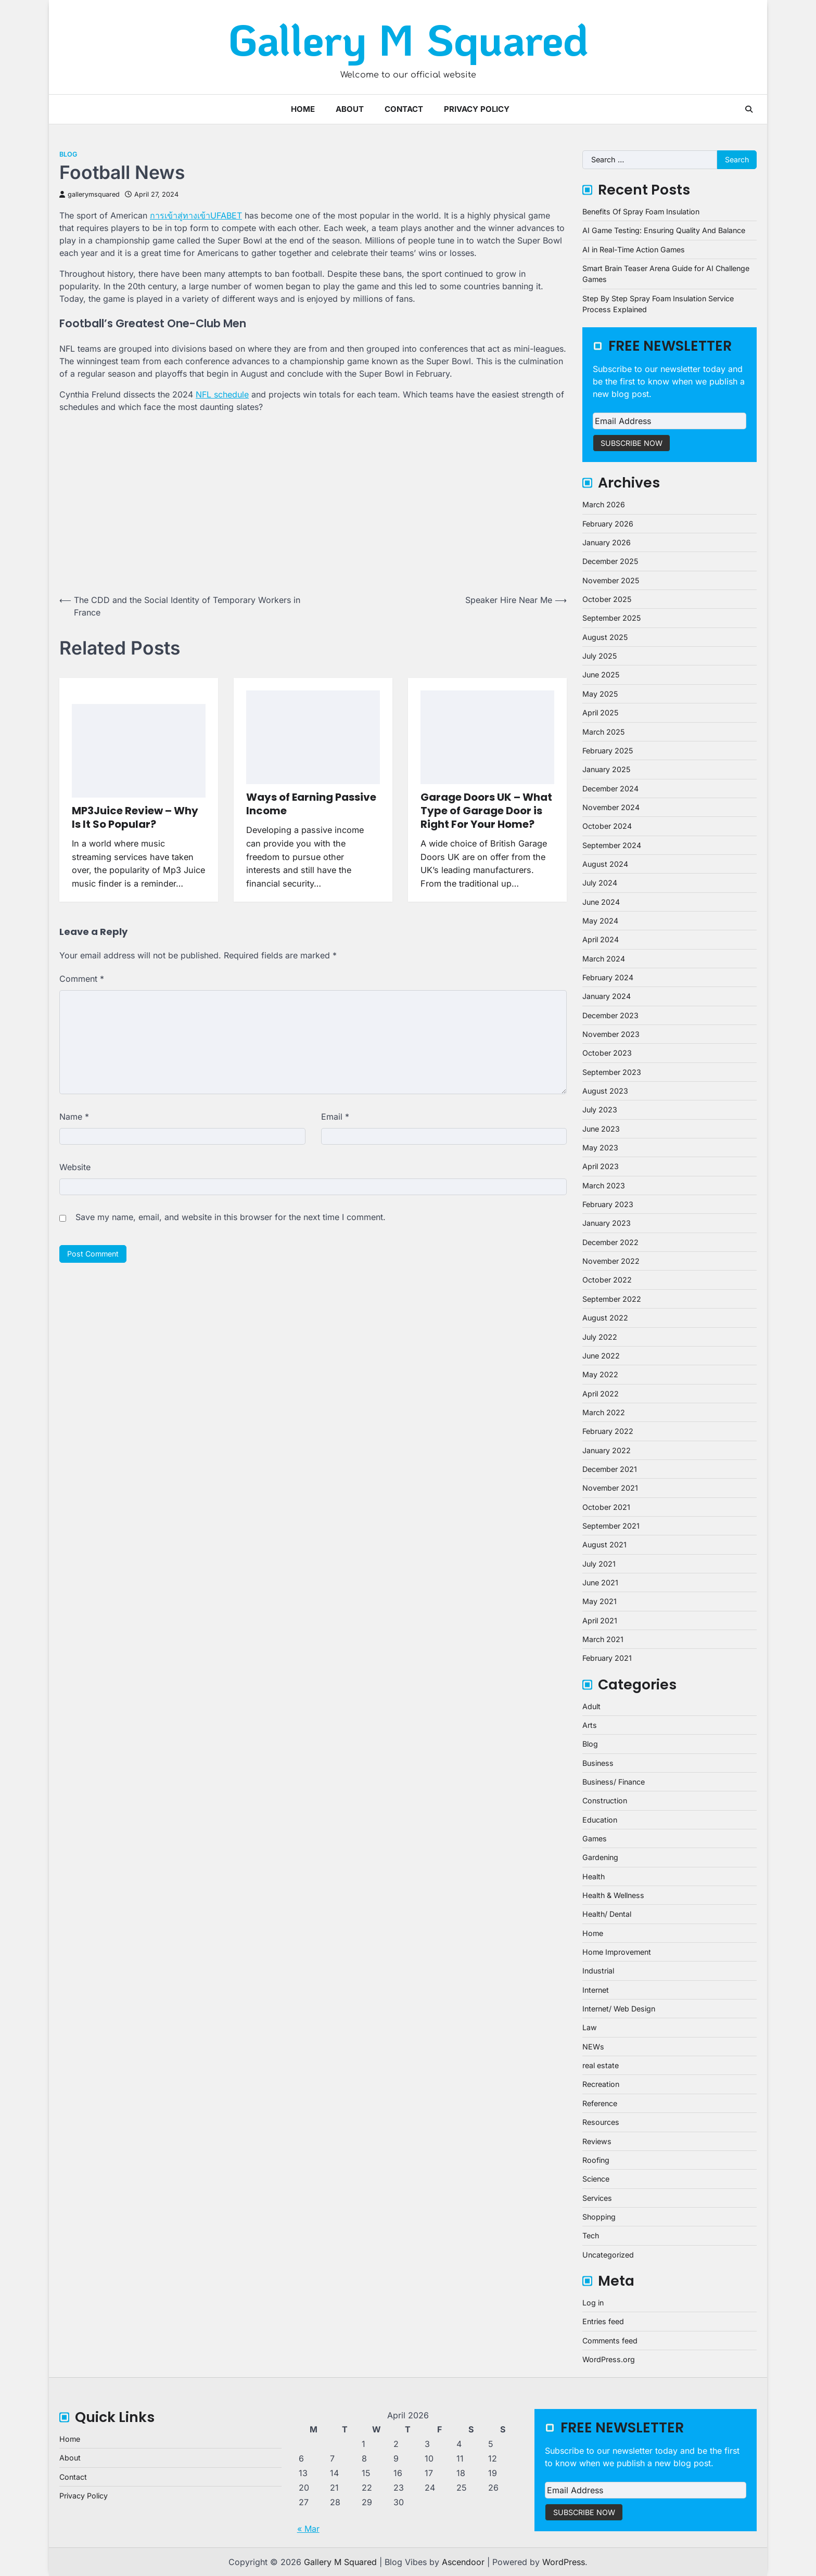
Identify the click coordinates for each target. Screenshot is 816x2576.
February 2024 (607, 977)
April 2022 (600, 1393)
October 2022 (607, 1279)
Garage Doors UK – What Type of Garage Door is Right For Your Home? (486, 810)
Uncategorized (608, 2254)
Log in (593, 2302)
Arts (589, 1725)
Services (597, 2198)
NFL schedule (222, 394)
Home (303, 109)
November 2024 (611, 807)
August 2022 (605, 1317)
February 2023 (607, 1204)
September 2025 (611, 617)
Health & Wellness (613, 1895)
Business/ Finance (613, 1781)
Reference (599, 2103)
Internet (595, 1989)
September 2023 (611, 1072)
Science (595, 2178)
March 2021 (602, 1639)
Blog (68, 154)
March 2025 (603, 731)
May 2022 (600, 1374)
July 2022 (599, 1336)
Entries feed (603, 2321)
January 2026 (606, 542)
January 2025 (606, 769)
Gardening (600, 1857)
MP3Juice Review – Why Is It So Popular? (135, 817)
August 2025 (605, 637)
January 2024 (606, 996)
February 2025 (607, 750)
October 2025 (606, 599)
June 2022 (601, 1355)
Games (594, 1838)
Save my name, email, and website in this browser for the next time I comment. (230, 1217)
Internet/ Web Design (618, 2008)
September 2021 (611, 1525)
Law (589, 2027)
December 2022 (610, 1242)
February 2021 (607, 1658)
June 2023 (601, 1128)
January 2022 (606, 1450)
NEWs (593, 2046)
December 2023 (610, 1015)
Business (598, 1763)
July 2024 (599, 882)
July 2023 (599, 1109)
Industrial (598, 1970)
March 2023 (603, 1185)
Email (335, 1116)
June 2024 (601, 902)
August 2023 (605, 1090)
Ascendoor (463, 2562)
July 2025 (599, 655)
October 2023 (607, 1052)
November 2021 (610, 1487)
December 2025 (610, 561)
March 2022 (603, 1412)
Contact (404, 109)
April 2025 (600, 712)
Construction (604, 1800)
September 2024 (611, 845)
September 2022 (611, 1299)
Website (75, 1167)
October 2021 (606, 1507)
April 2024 (600, 939)
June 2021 (600, 1582)
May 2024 (600, 920)
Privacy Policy (476, 109)
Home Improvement (616, 1951)
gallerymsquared (89, 194)
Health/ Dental (606, 1913)
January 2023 (606, 1223)
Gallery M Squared (408, 39)
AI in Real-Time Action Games (633, 249)
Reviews (596, 2141)
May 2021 (599, 1601)
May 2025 (600, 693)
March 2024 (603, 958)
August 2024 (605, 864)
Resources (600, 2122)
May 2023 (600, 1147)
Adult (591, 1706)
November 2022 (611, 1261)
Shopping (599, 2216)
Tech (590, 2235)
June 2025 (600, 674)
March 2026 (603, 504)
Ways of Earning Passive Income (311, 804)
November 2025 (610, 580)
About (350, 109)
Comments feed (610, 2340)
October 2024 (607, 826)
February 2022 (607, 1431)
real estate (600, 2065)
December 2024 (610, 788)
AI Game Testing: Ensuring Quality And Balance (663, 230)
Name (74, 1116)
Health (593, 1876)
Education (599, 1819)
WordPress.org (608, 2359)
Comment (81, 978)
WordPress (563, 2562)
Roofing (595, 2160)
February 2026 (607, 523)
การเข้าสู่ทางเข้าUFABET (196, 215)
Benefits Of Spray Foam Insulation (640, 211)
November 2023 (611, 1034)
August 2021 (604, 1544)
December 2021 (609, 1469)
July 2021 (599, 1563)
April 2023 (600, 1166)
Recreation (600, 2084)
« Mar (308, 2528)
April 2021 (599, 1620)
